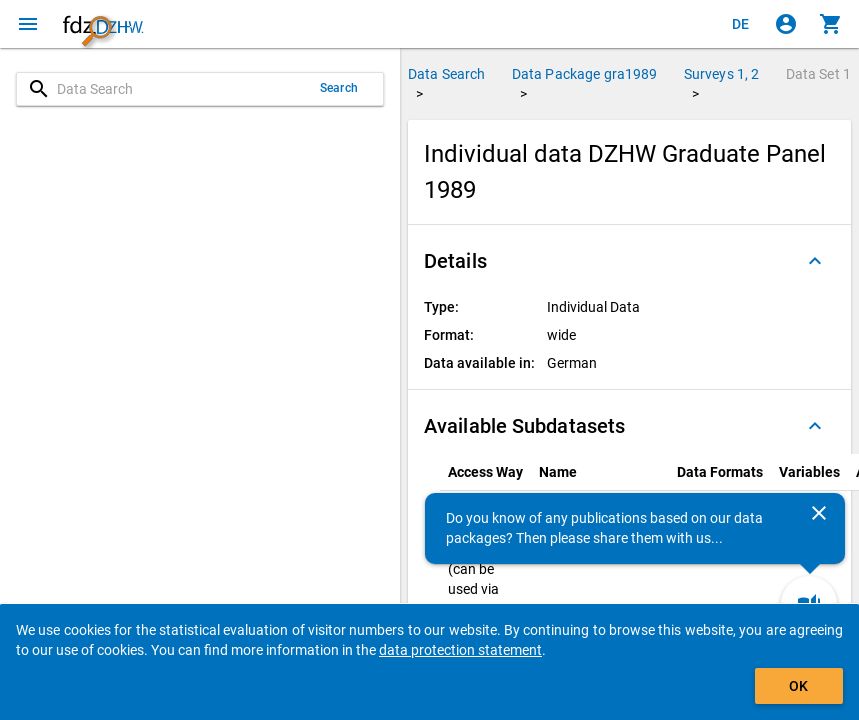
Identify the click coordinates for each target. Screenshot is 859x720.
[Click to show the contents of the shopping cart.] (831, 24)
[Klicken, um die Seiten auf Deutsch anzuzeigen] (741, 24)
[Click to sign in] (786, 24)
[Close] (819, 513)
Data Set (818, 74)
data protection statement (460, 650)
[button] (629, 261)
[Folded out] (815, 261)
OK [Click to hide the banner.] (798, 686)
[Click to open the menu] (28, 24)
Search (339, 88)
